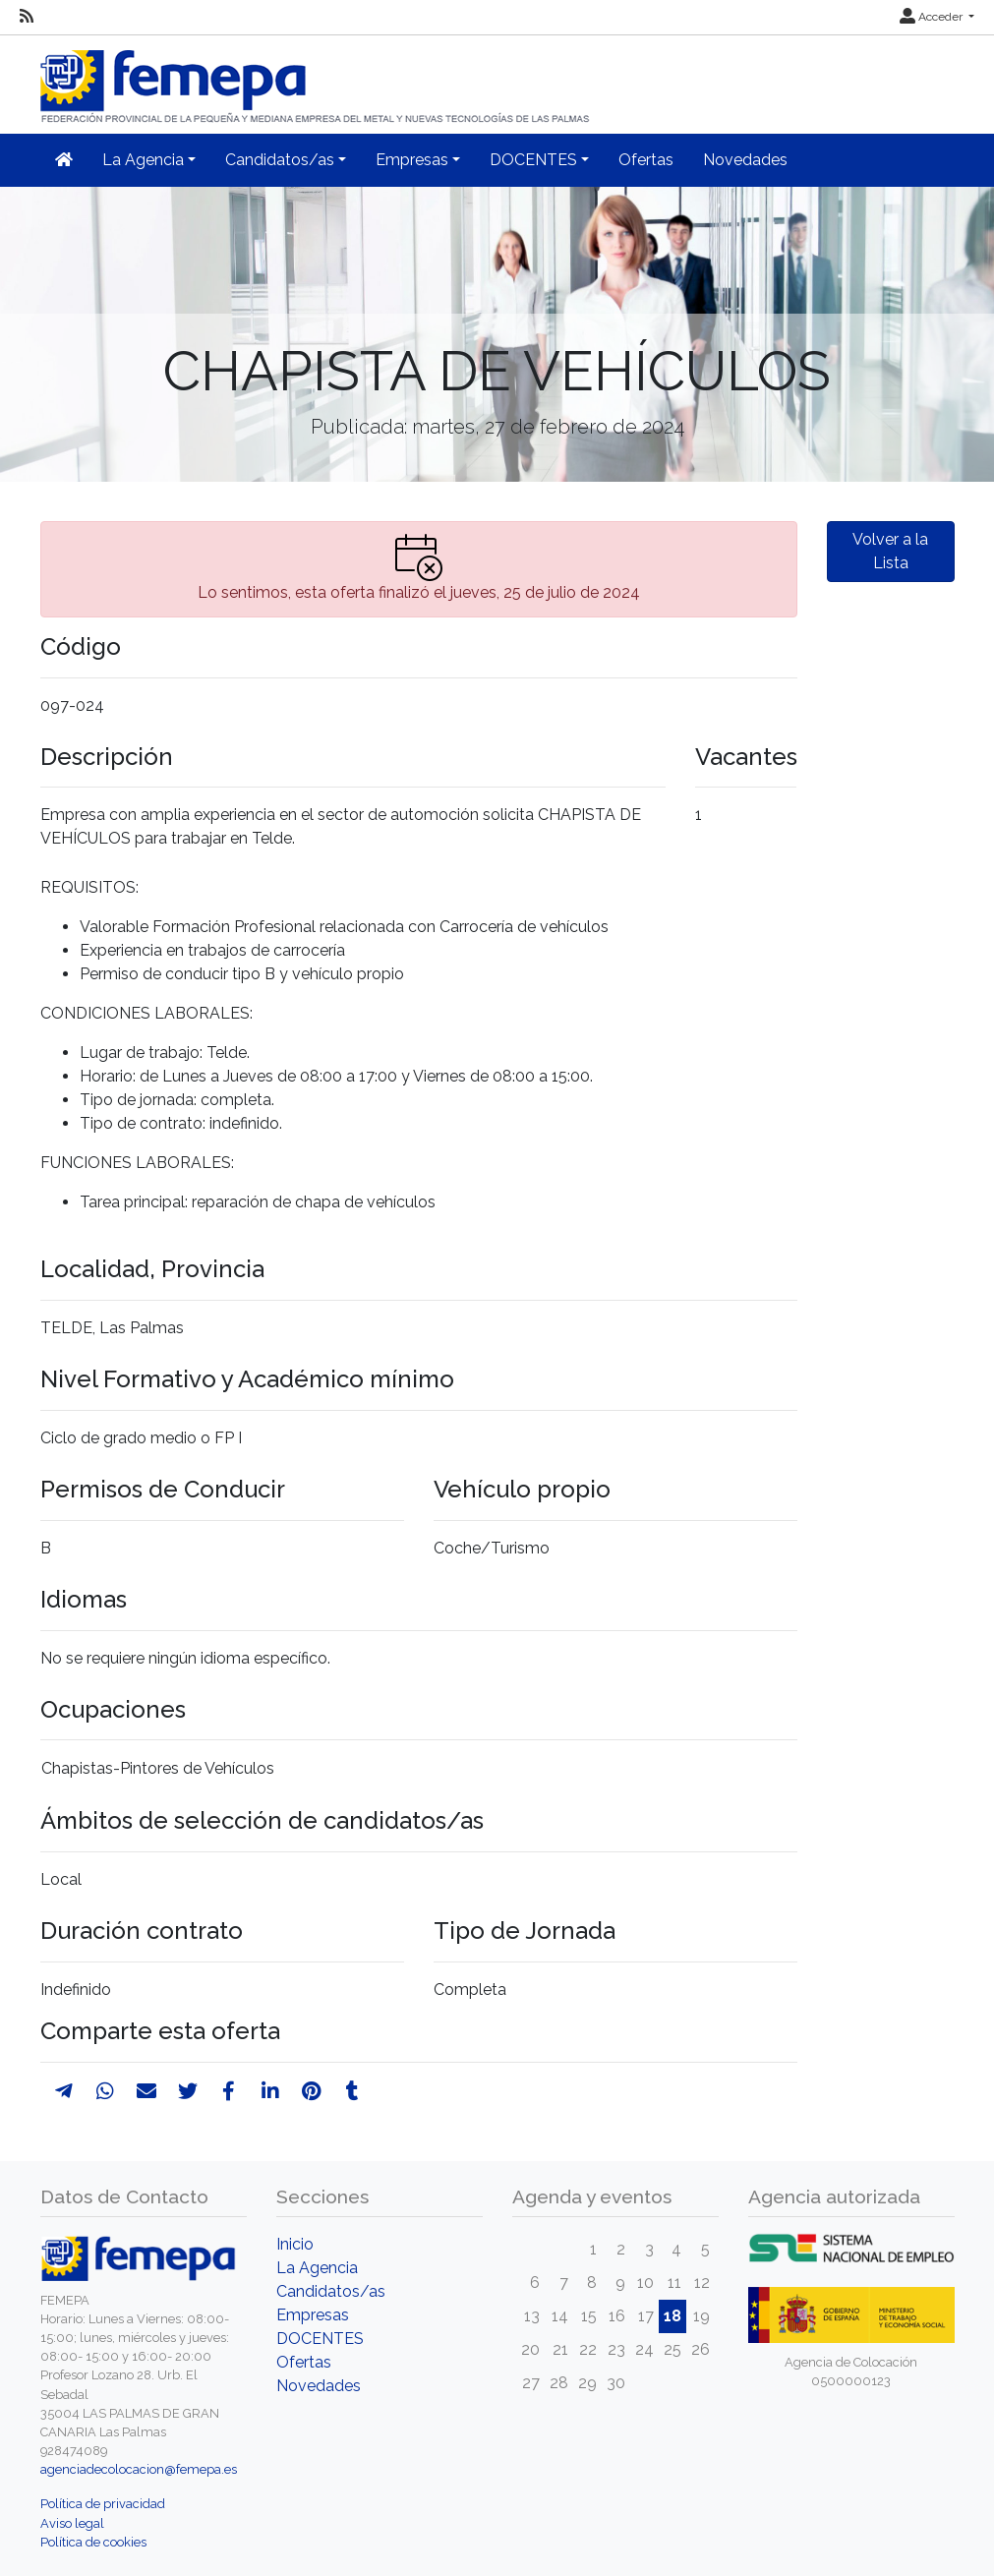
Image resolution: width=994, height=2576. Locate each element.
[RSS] (26, 17)
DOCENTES (320, 2338)
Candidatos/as (330, 2291)
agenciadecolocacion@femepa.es (138, 2469)
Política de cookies (93, 2542)
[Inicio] (316, 78)
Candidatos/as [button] (279, 159)
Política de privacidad (102, 2503)
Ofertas (645, 159)
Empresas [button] (412, 159)
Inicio (295, 2244)
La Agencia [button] (143, 159)
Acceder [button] (932, 17)
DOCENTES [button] (533, 159)
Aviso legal (72, 2523)
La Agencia (317, 2267)
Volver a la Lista (890, 551)
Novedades (745, 159)
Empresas (312, 2315)
